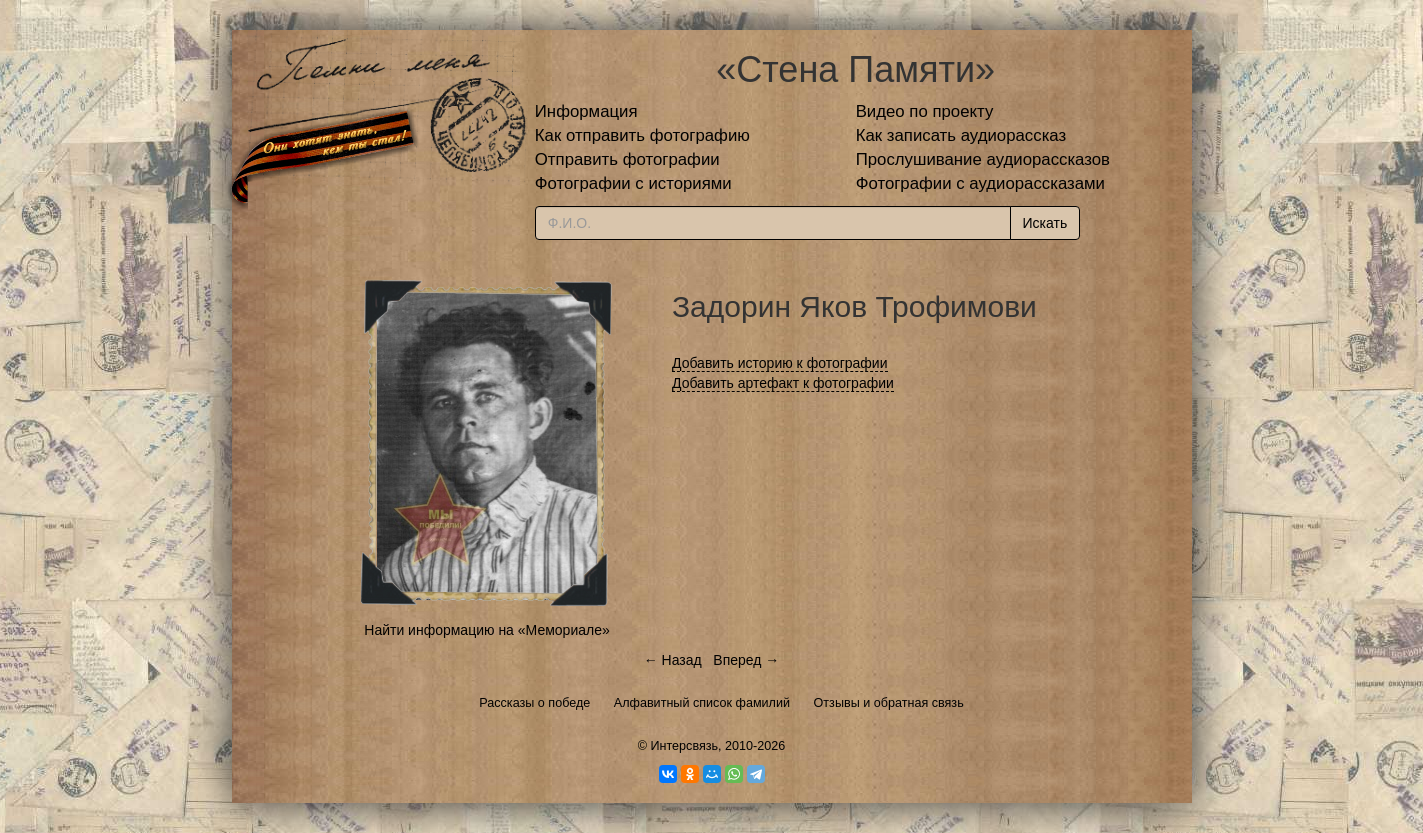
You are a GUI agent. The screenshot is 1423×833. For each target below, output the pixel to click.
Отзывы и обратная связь (889, 703)
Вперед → (746, 660)
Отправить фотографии (627, 159)
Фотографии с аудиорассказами (980, 183)
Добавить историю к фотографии (780, 363)
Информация (586, 111)
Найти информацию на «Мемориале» (486, 630)
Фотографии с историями (633, 183)
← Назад (673, 660)
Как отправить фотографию (642, 135)
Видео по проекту (925, 111)
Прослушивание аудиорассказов (983, 159)
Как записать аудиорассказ (961, 135)
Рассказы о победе (534, 703)
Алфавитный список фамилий (702, 703)
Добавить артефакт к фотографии (783, 383)
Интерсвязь (684, 746)
